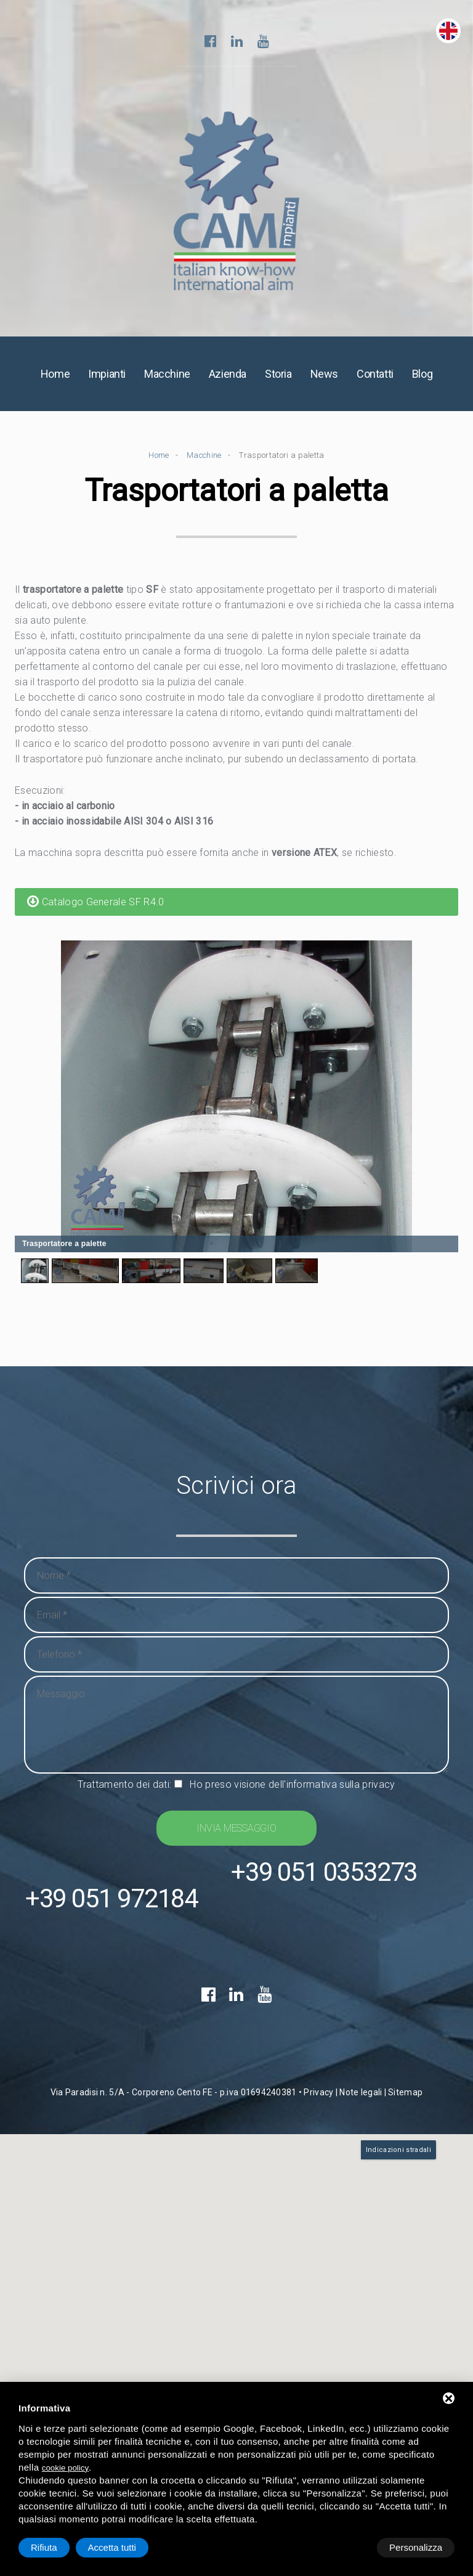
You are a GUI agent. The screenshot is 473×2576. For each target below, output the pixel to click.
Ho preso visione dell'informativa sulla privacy (292, 1790)
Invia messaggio (236, 1834)
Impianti (107, 379)
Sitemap (405, 2172)
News (324, 379)
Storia (278, 379)
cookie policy (65, 2467)
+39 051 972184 (221, 1924)
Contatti (375, 379)
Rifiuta (350, 2547)
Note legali (360, 2172)
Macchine (167, 379)
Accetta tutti (418, 2547)
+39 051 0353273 (221, 1973)
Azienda (227, 379)
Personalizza (57, 2547)
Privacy (318, 2172)
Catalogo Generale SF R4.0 (95, 907)
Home (55, 379)
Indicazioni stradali (398, 2229)
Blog (422, 379)
